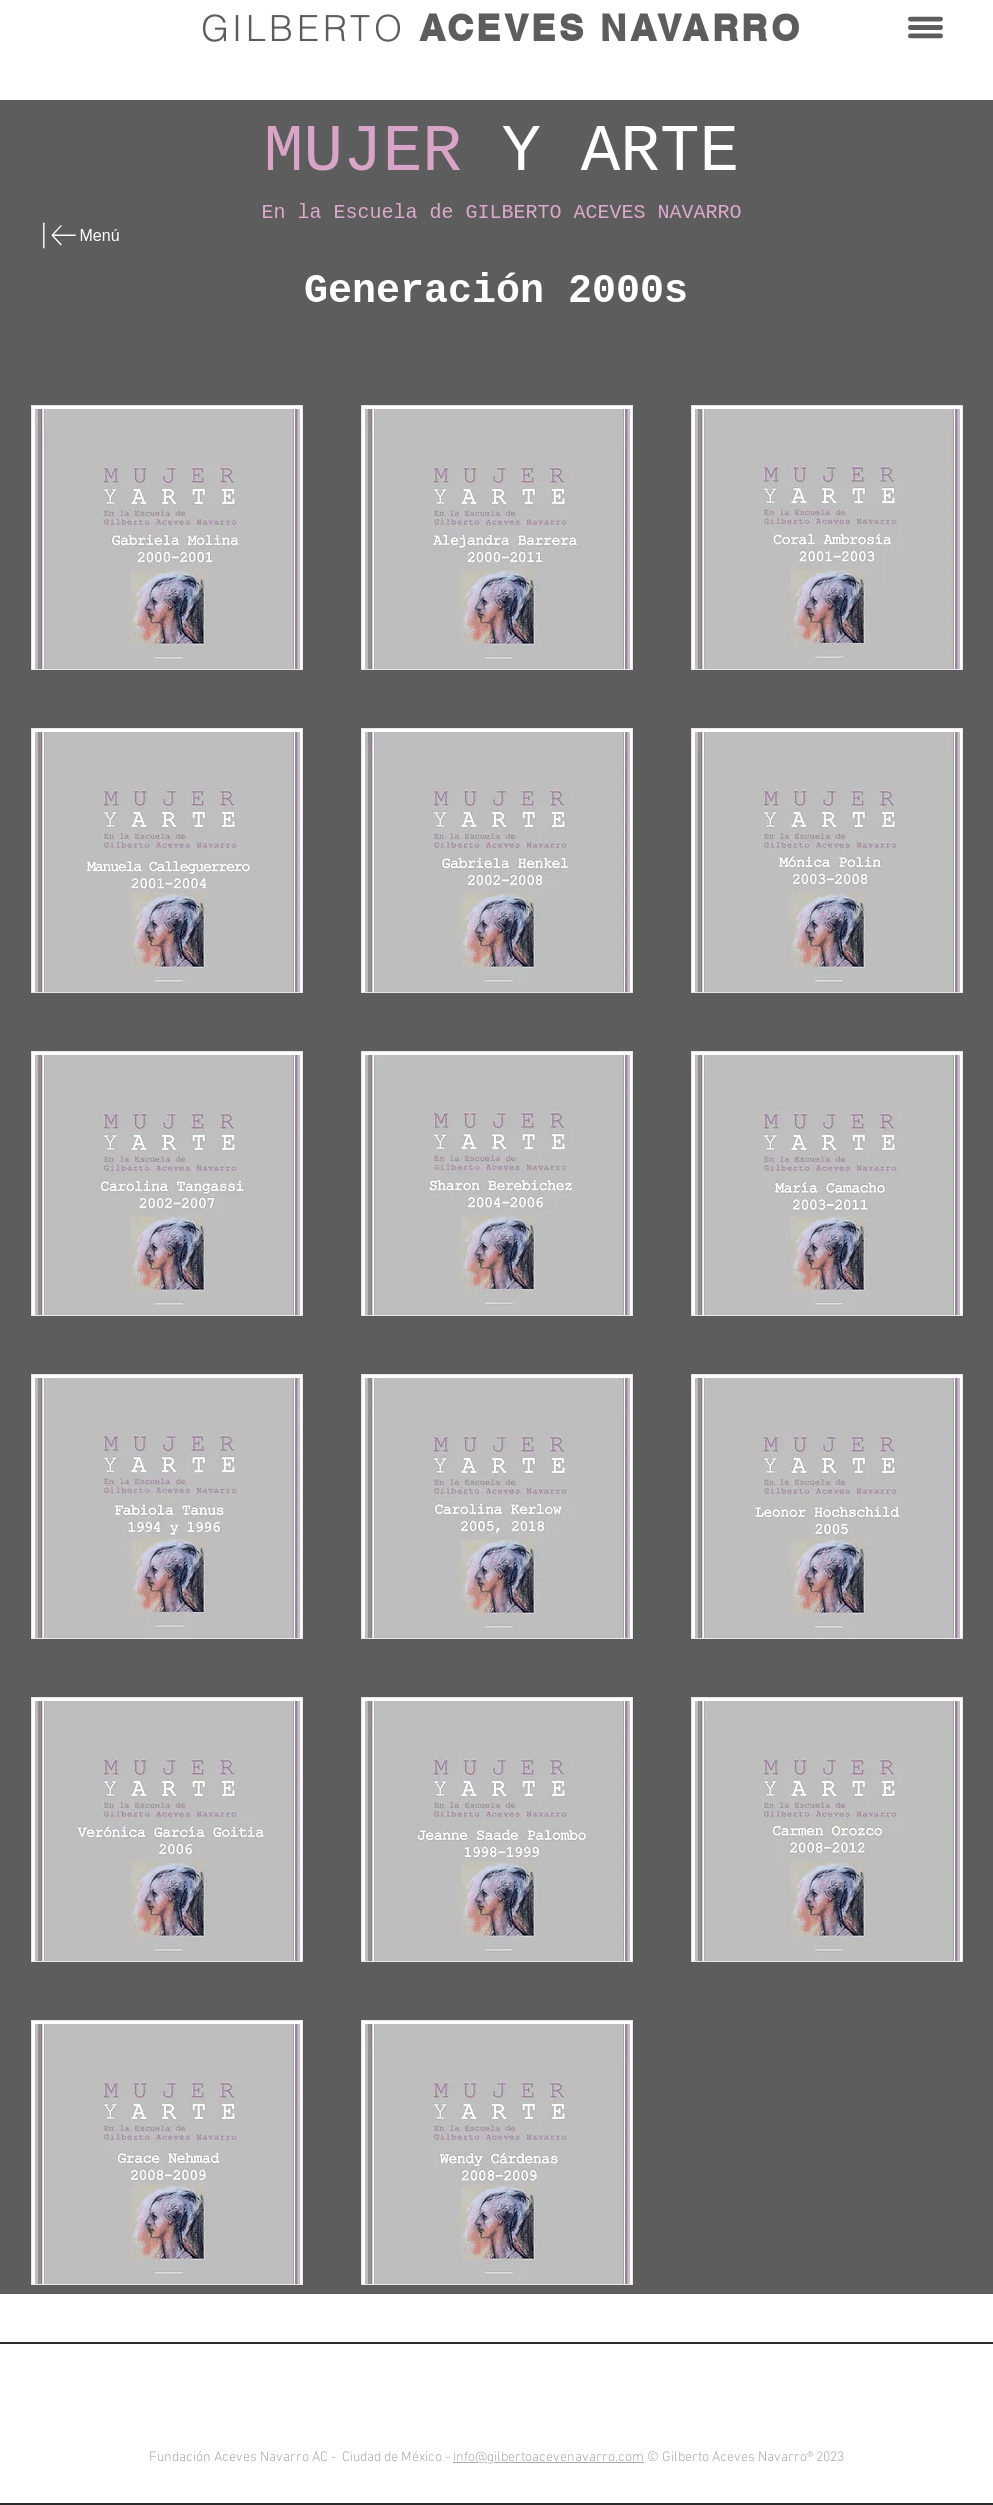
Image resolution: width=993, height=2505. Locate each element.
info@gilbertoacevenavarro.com (548, 2457)
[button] (925, 27)
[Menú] (93, 235)
